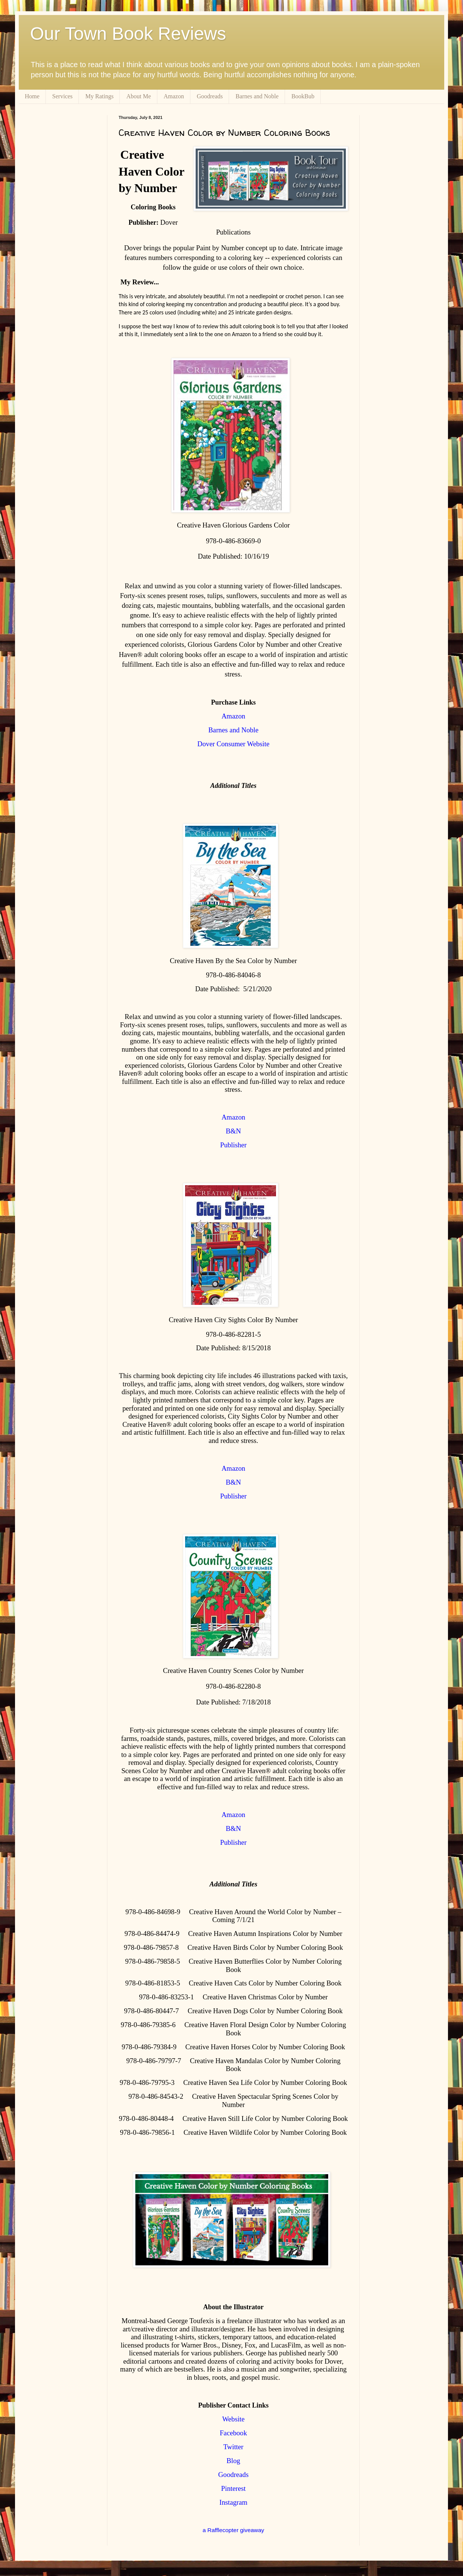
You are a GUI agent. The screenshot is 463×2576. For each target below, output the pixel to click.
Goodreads (210, 96)
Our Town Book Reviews (128, 34)
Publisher (233, 1145)
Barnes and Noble (257, 96)
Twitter (233, 2447)
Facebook (233, 2433)
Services (62, 96)
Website (233, 2419)
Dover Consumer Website (234, 744)
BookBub (302, 96)
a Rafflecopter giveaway (233, 2530)
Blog (233, 2461)
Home (32, 96)
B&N (233, 1131)
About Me (138, 96)
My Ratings (99, 96)
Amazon (174, 96)
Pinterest (233, 2488)
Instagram (233, 2502)
